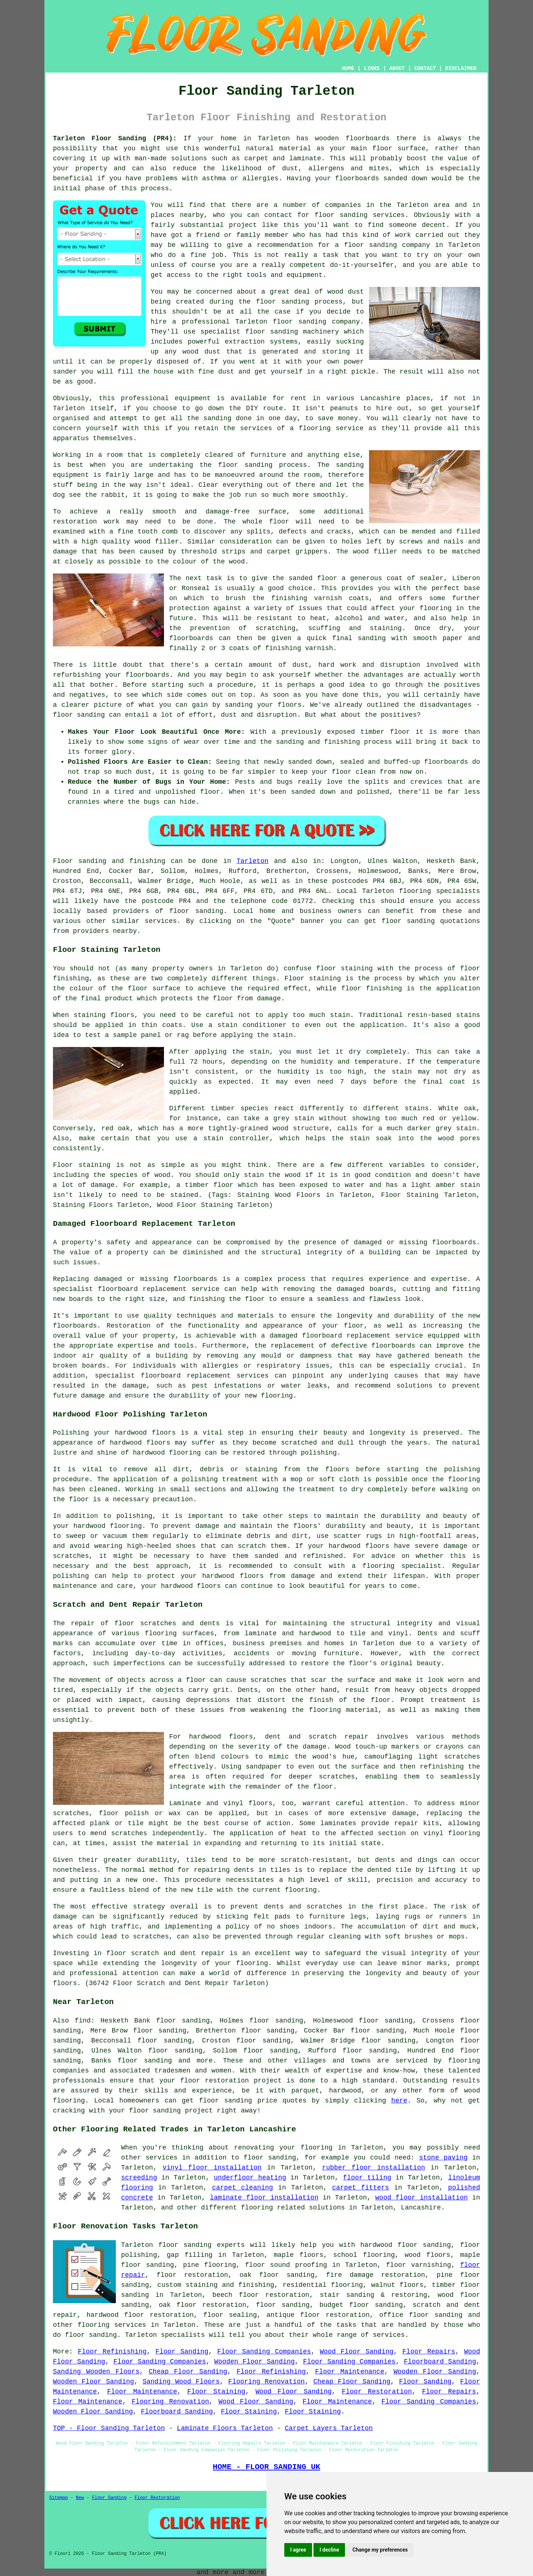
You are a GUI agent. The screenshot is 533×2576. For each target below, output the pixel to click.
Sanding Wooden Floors (96, 2371)
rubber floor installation (373, 2167)
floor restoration (192, 2275)
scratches (151, 1936)
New (80, 2497)
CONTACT (425, 68)
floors (260, 1803)
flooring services (112, 2325)
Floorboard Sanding (440, 2361)
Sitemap (58, 2497)
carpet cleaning (242, 2187)
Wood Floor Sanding (356, 2351)
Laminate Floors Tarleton (225, 2428)
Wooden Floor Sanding (254, 2361)
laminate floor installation (264, 2197)
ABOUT (397, 68)
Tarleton (252, 861)
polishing (462, 1469)
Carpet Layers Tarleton (329, 2428)
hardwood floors (221, 1736)
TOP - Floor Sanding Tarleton (109, 2428)
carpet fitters (360, 2187)
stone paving (443, 2157)
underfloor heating (250, 2177)
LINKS (371, 68)
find (83, 2020)
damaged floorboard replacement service (346, 1335)
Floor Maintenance (349, 2371)
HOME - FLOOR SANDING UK (267, 2466)
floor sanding (341, 215)
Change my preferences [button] (380, 2550)
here (399, 2100)
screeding (139, 2177)
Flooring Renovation (266, 2381)
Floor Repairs (428, 2351)
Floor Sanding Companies (264, 2351)
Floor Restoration (377, 2391)
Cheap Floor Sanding (188, 2371)
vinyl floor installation (211, 2167)
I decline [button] (329, 2550)
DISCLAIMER (460, 68)
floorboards (195, 1279)
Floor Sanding (181, 2351)
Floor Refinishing (112, 2351)
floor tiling (367, 2177)
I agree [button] (298, 2550)
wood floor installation (421, 2197)
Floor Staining (216, 2391)
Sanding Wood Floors (181, 2381)
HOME (348, 68)
